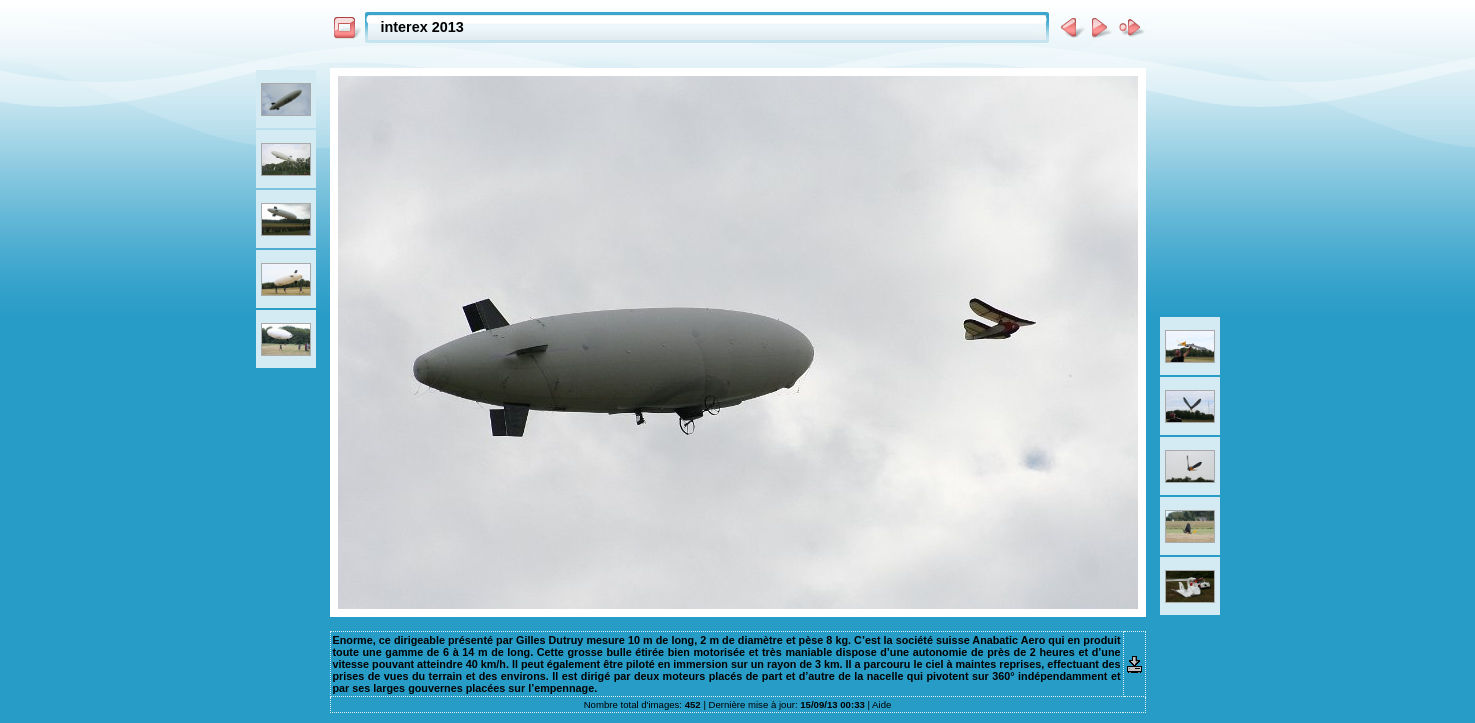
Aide (881, 704)
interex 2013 (422, 27)
